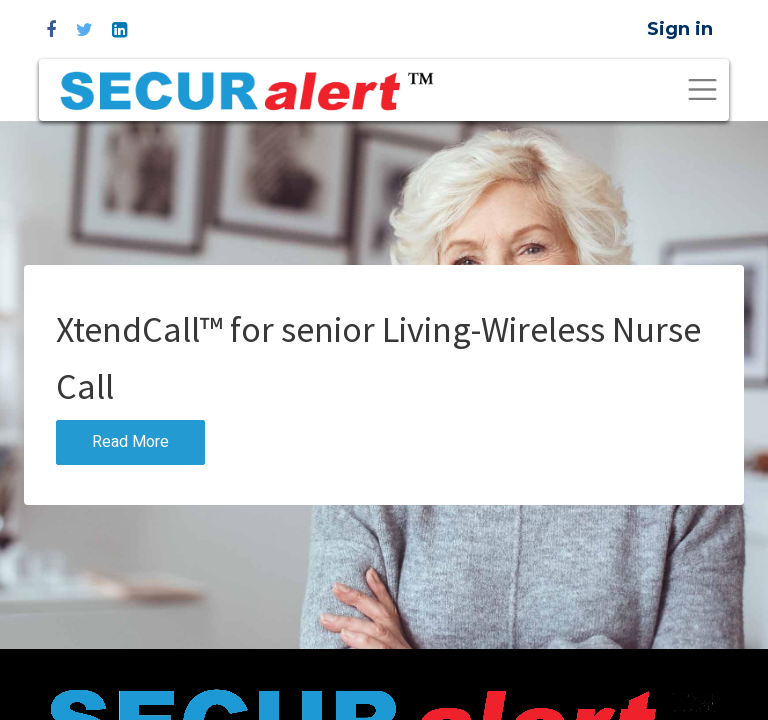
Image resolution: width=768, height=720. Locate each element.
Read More (130, 442)
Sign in (680, 29)
